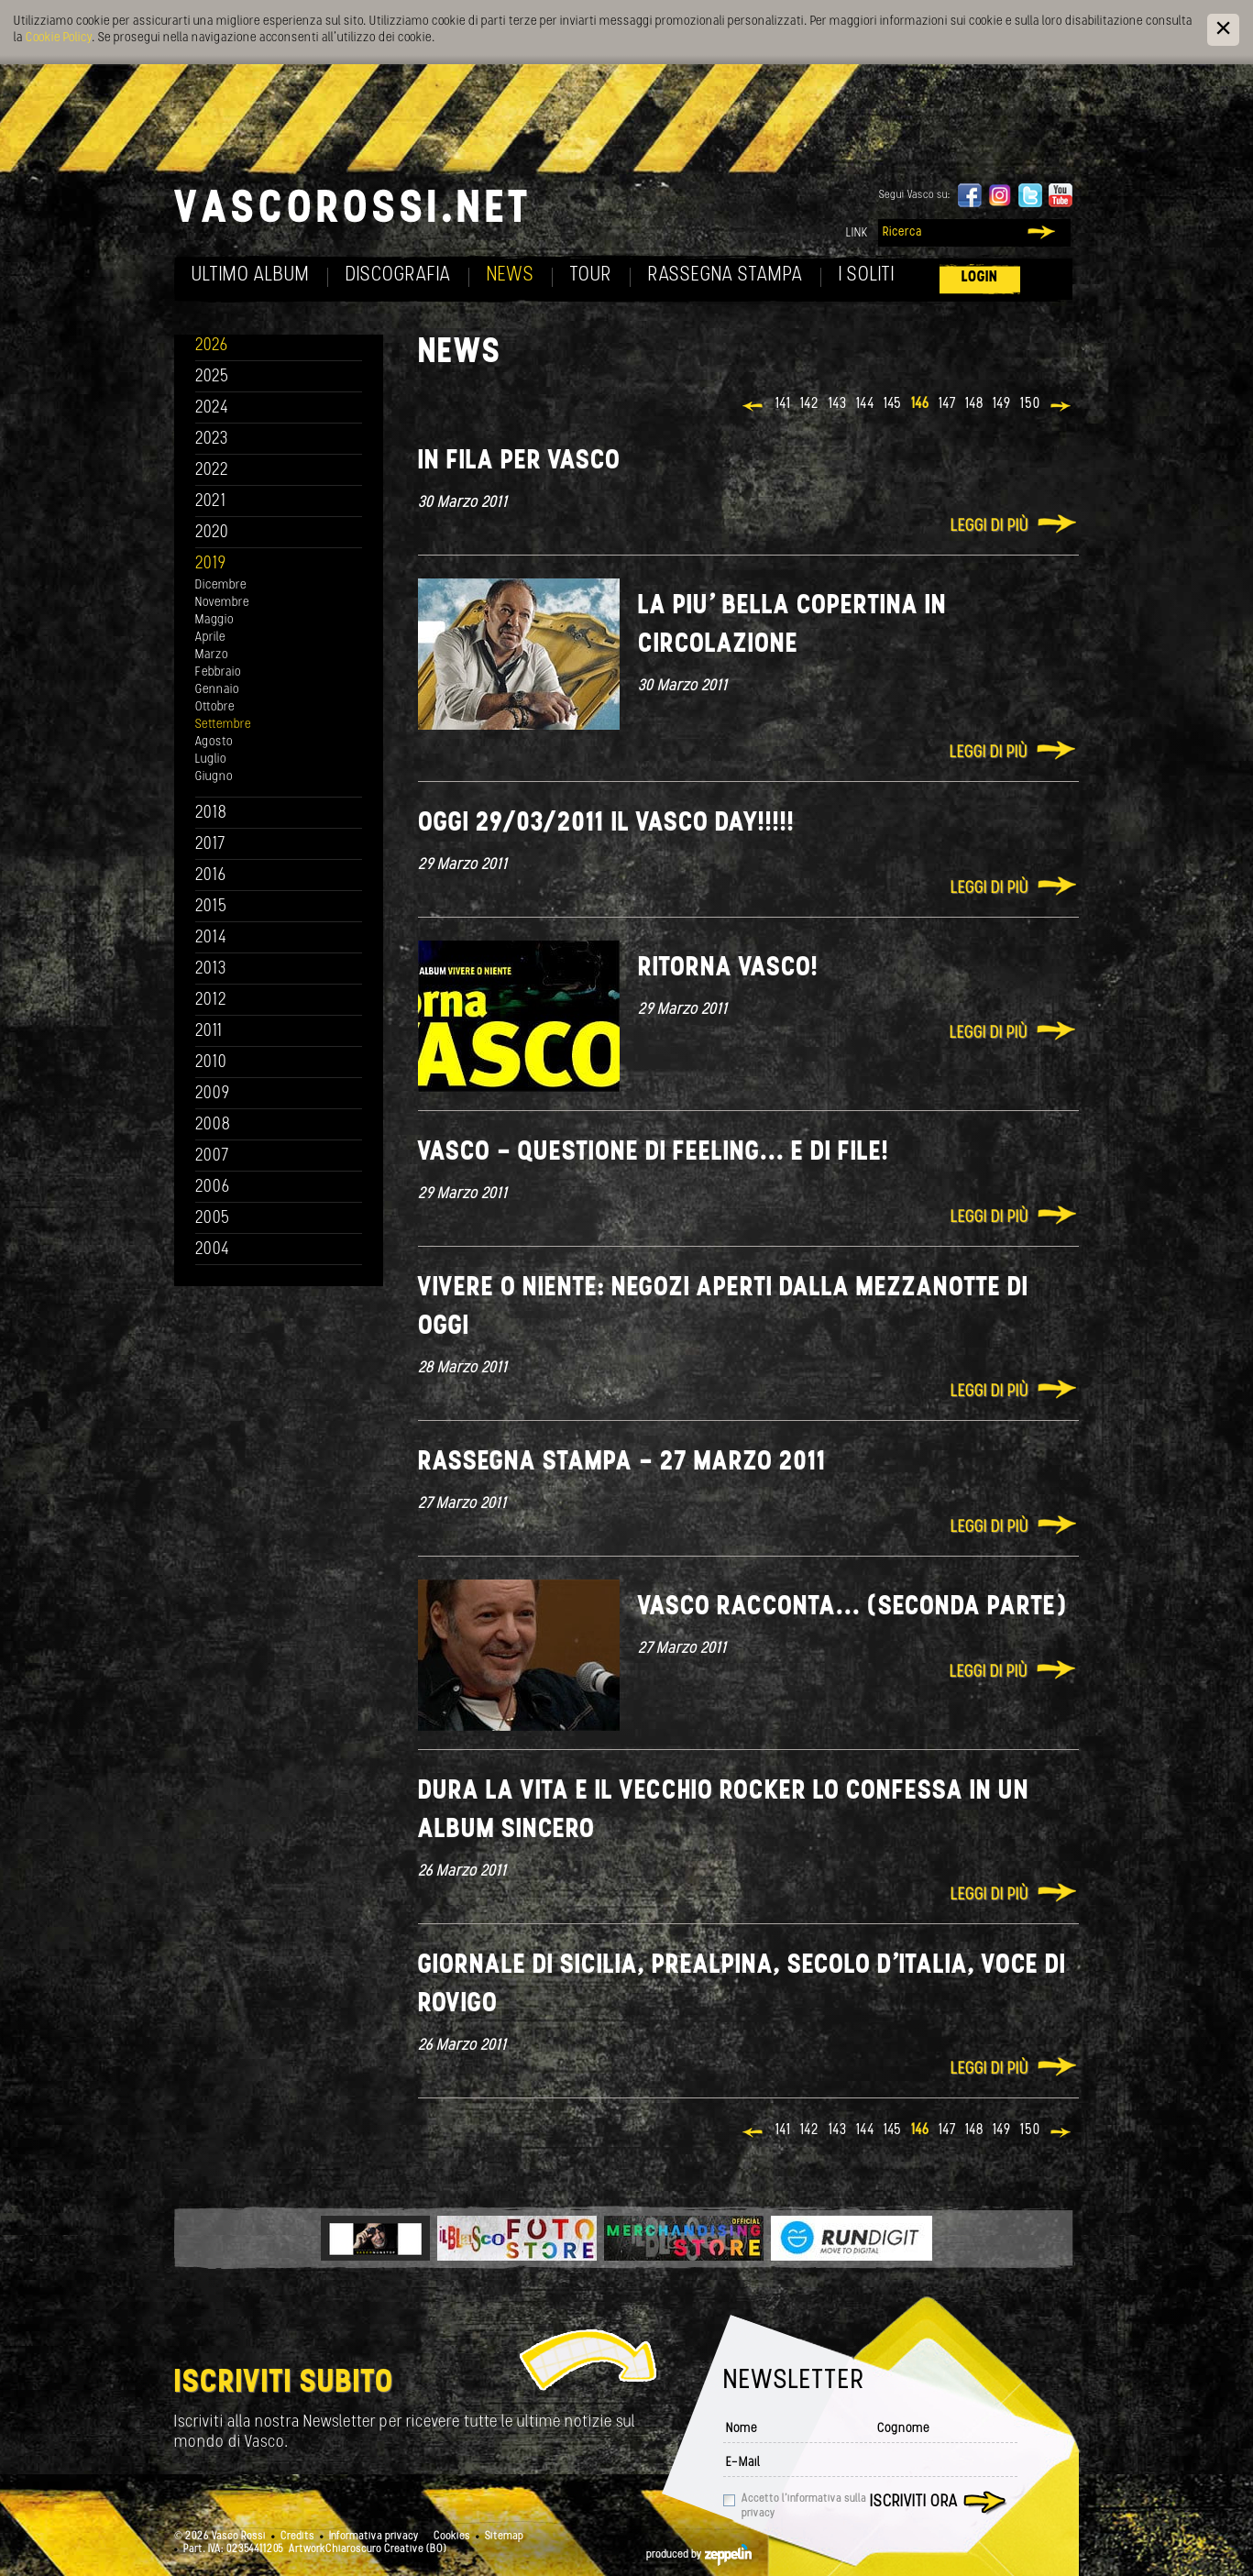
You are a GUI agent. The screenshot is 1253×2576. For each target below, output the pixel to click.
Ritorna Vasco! (728, 968)
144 (865, 404)
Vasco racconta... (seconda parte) (853, 1607)
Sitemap (504, 2536)
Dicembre (221, 585)
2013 (210, 969)
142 (809, 404)
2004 (212, 1250)
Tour (591, 275)
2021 (210, 502)
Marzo (211, 655)
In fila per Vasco (519, 461)
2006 (212, 1187)
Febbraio (218, 672)
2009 (212, 1094)
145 (893, 404)
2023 (211, 439)
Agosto (214, 742)
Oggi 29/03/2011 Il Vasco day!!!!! (606, 823)
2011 (209, 1031)
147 (947, 404)
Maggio (214, 620)
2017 (210, 844)
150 (1030, 404)
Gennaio (217, 690)
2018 (211, 813)
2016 (210, 876)
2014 (211, 938)
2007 (212, 1156)
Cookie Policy (59, 38)
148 (974, 404)
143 (838, 404)
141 (783, 404)
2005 (212, 1218)
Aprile (210, 637)
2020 (212, 533)
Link (857, 233)
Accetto (804, 2506)
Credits (297, 2536)
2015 (211, 907)
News (510, 275)
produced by (699, 2555)
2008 (213, 1125)
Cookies (452, 2536)
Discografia (398, 275)
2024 (212, 408)
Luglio (210, 759)
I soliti (867, 275)
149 (1002, 404)
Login (980, 277)
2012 (211, 1000)
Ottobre (215, 707)
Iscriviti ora (914, 2502)
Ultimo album (251, 275)
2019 (210, 564)
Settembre (223, 725)
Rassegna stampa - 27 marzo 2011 (622, 1462)
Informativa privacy (374, 2536)
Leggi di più (989, 526)
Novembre (222, 603)
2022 (212, 470)
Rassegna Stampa (725, 275)
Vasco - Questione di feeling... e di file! (653, 1153)
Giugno (214, 777)
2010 (211, 1063)
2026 (211, 346)
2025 (212, 377)
